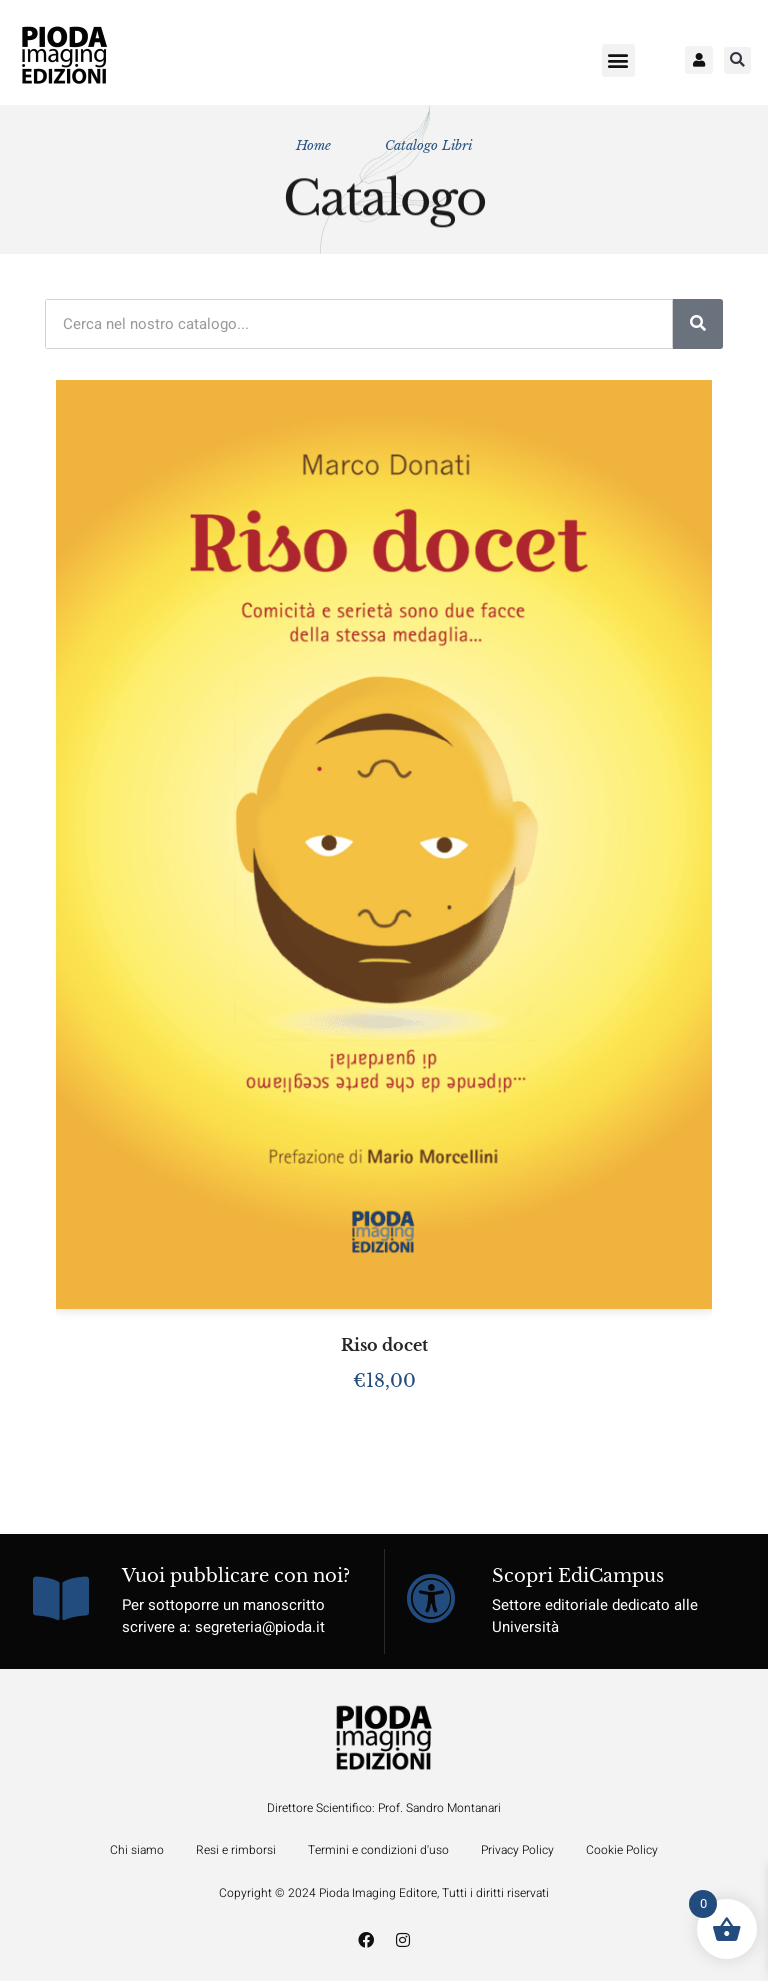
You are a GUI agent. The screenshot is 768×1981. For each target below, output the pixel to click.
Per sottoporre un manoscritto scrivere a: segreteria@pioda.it (223, 1616)
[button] (618, 60)
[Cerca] (698, 324)
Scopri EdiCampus (578, 1576)
